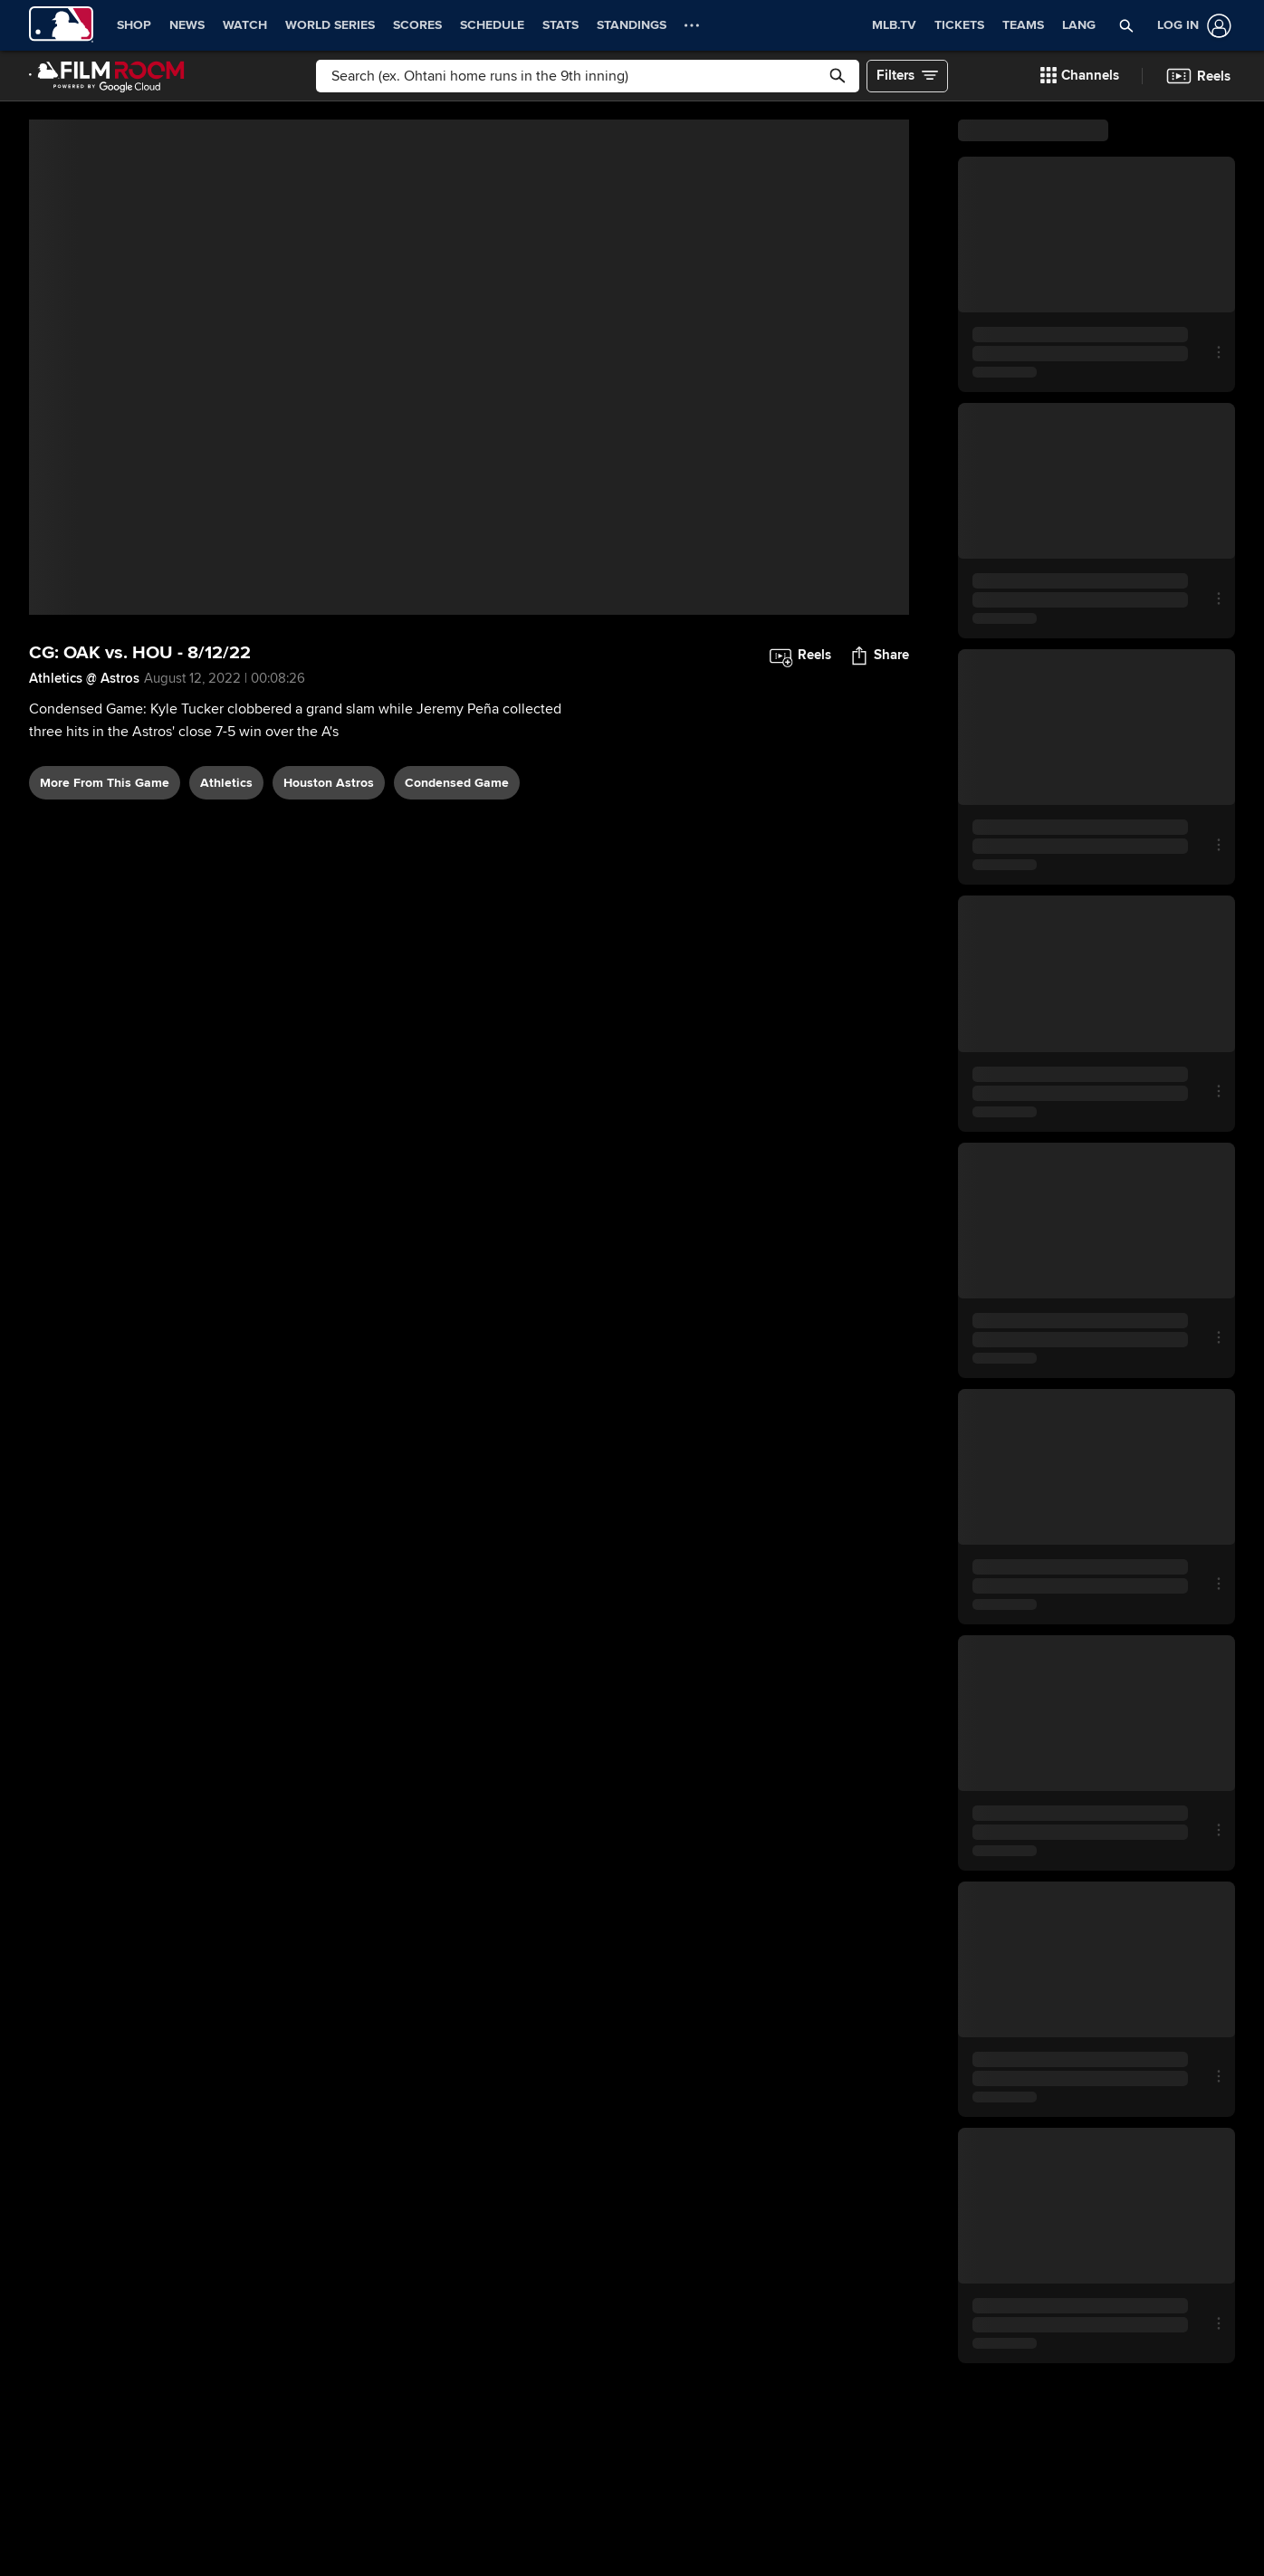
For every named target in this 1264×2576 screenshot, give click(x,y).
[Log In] (1190, 26)
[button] (1126, 25)
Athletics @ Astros (84, 678)
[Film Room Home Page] (107, 76)
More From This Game (104, 782)
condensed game (457, 782)
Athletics (226, 782)
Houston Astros (328, 782)
